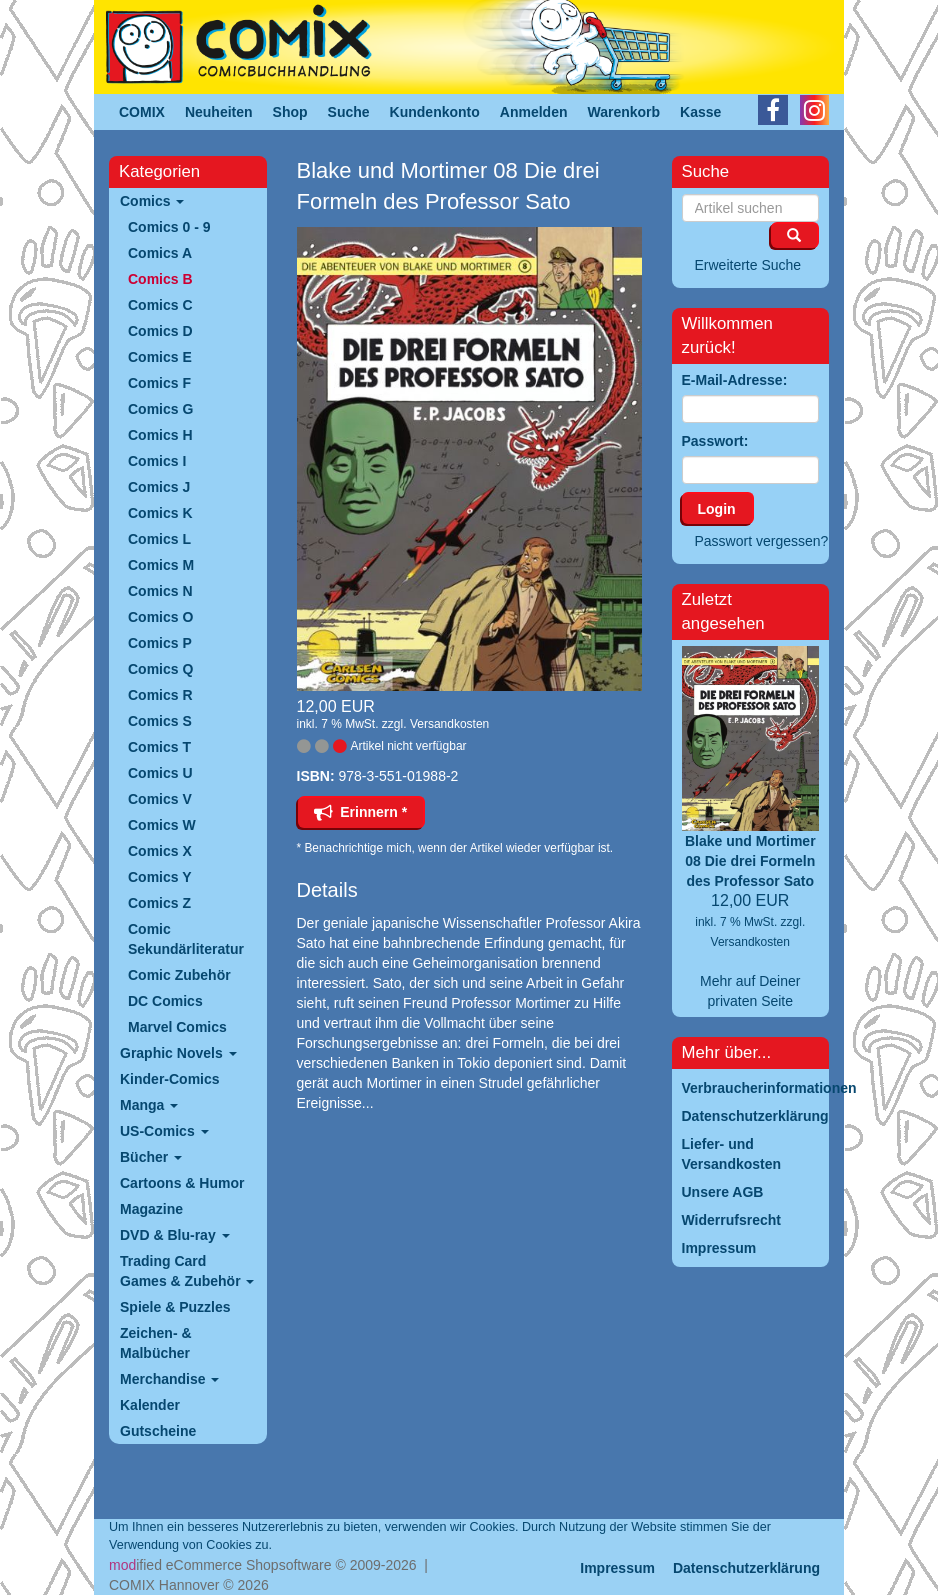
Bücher (151, 1157)
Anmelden (534, 112)
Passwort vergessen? (762, 541)
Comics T (159, 747)
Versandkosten (449, 724)
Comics (152, 201)
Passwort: (715, 441)
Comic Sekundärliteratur (186, 939)
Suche (349, 112)
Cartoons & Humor (182, 1183)
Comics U (160, 773)
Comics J (159, 487)
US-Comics (164, 1131)
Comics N (160, 591)
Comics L (159, 539)
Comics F (159, 383)
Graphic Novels (178, 1053)
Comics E (160, 357)
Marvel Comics (177, 1027)
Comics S (160, 721)
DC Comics (165, 1001)
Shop (290, 112)
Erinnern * (361, 812)
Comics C (160, 305)
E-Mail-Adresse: (735, 380)
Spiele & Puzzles (175, 1307)
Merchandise (169, 1379)
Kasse (700, 112)
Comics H (160, 435)
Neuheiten (219, 112)
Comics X (160, 851)
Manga (149, 1105)
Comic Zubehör (179, 975)
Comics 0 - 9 (169, 227)
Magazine (151, 1209)
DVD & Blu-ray (175, 1235)
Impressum (617, 1568)
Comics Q (160, 669)
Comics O (160, 617)
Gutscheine (158, 1431)
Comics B (160, 279)
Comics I (157, 461)
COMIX (142, 112)
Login (717, 509)
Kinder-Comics (170, 1079)
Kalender (150, 1405)
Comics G (160, 409)
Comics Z (159, 903)
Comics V (160, 799)
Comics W (162, 825)
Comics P (160, 643)
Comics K (160, 513)
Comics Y (160, 877)
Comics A (160, 253)
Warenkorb (624, 112)
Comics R (160, 695)
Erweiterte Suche (748, 265)
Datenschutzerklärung (746, 1568)
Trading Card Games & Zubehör (187, 1271)
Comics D (160, 331)
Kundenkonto (435, 112)
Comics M (161, 565)
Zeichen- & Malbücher (156, 1343)
